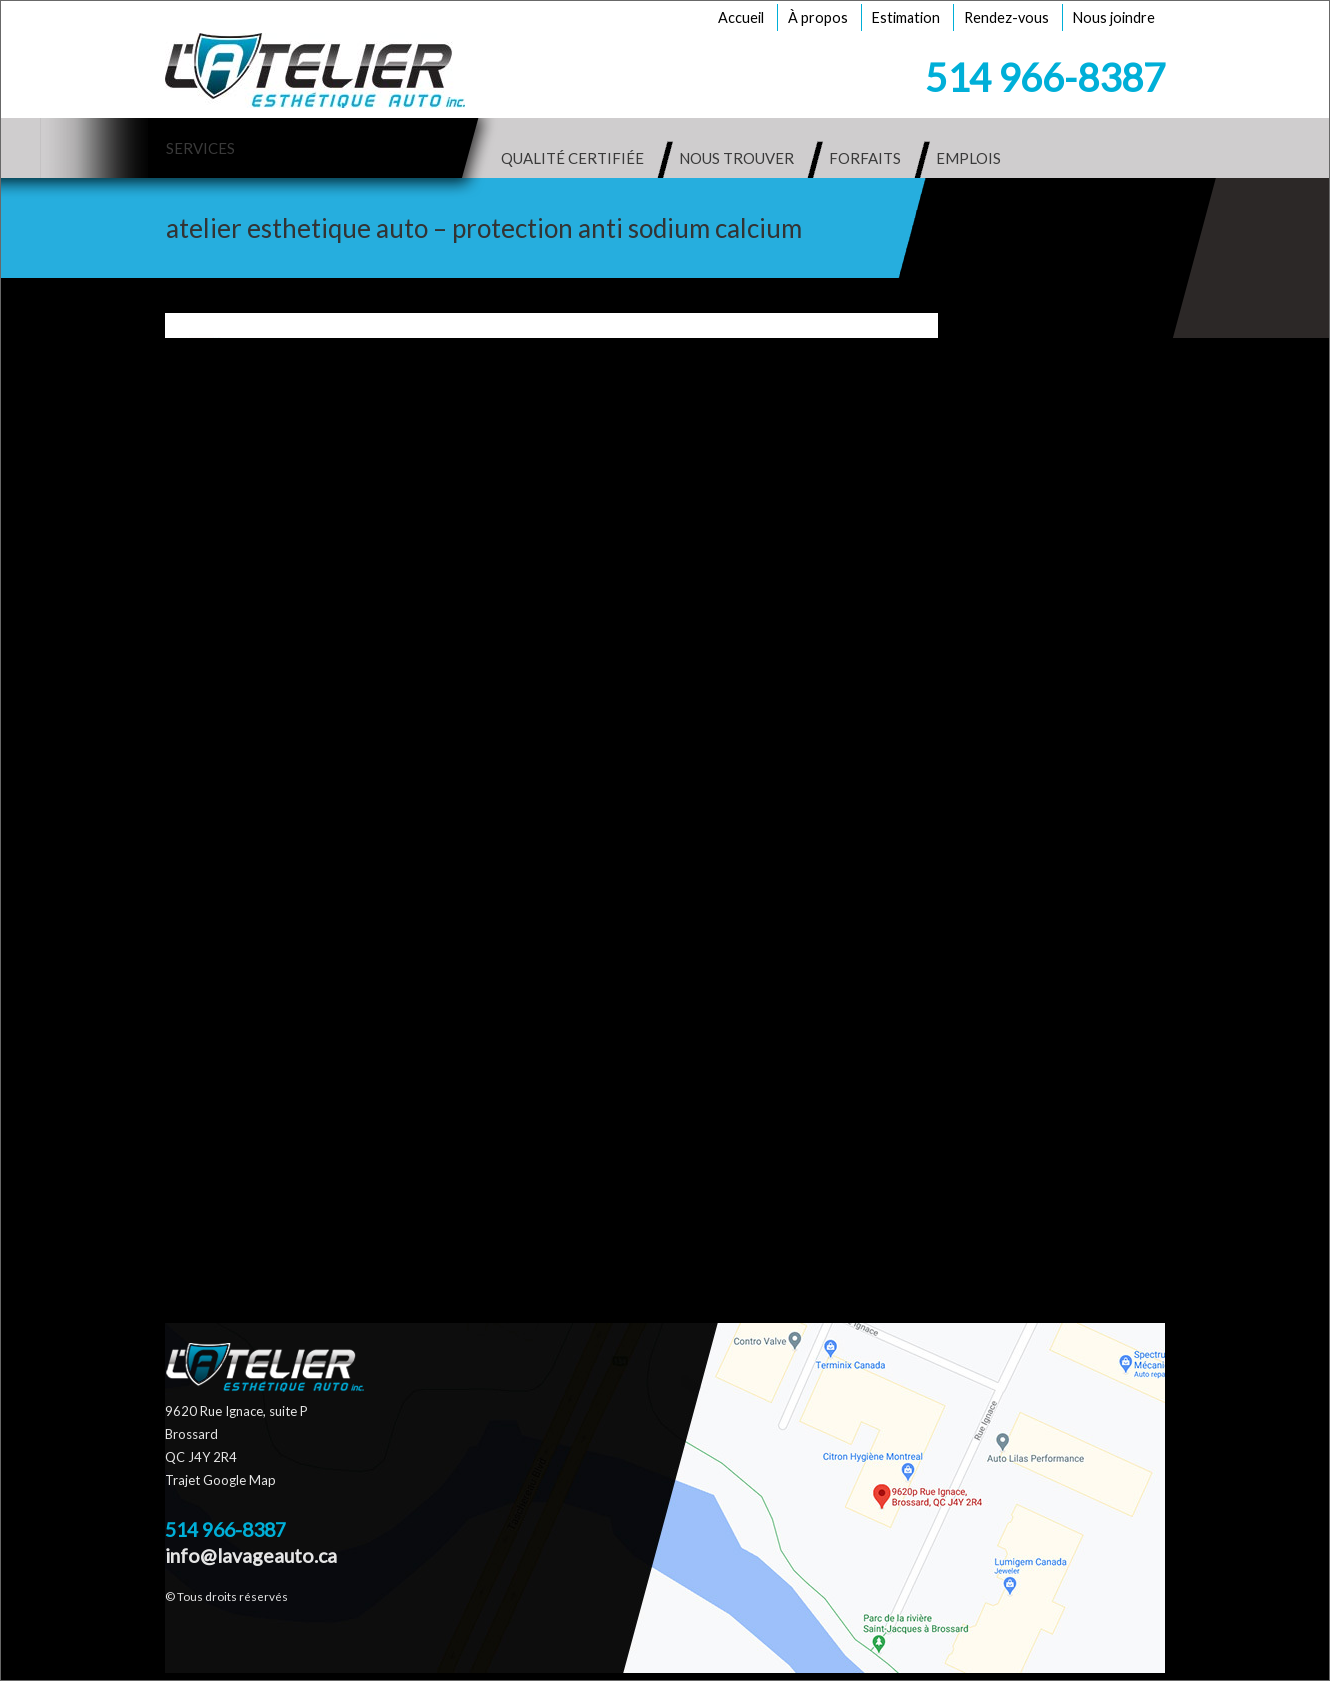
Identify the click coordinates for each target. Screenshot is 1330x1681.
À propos (818, 17)
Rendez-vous (1006, 17)
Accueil (741, 17)
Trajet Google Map (220, 1480)
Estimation (906, 17)
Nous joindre (1114, 17)
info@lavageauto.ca (251, 1555)
